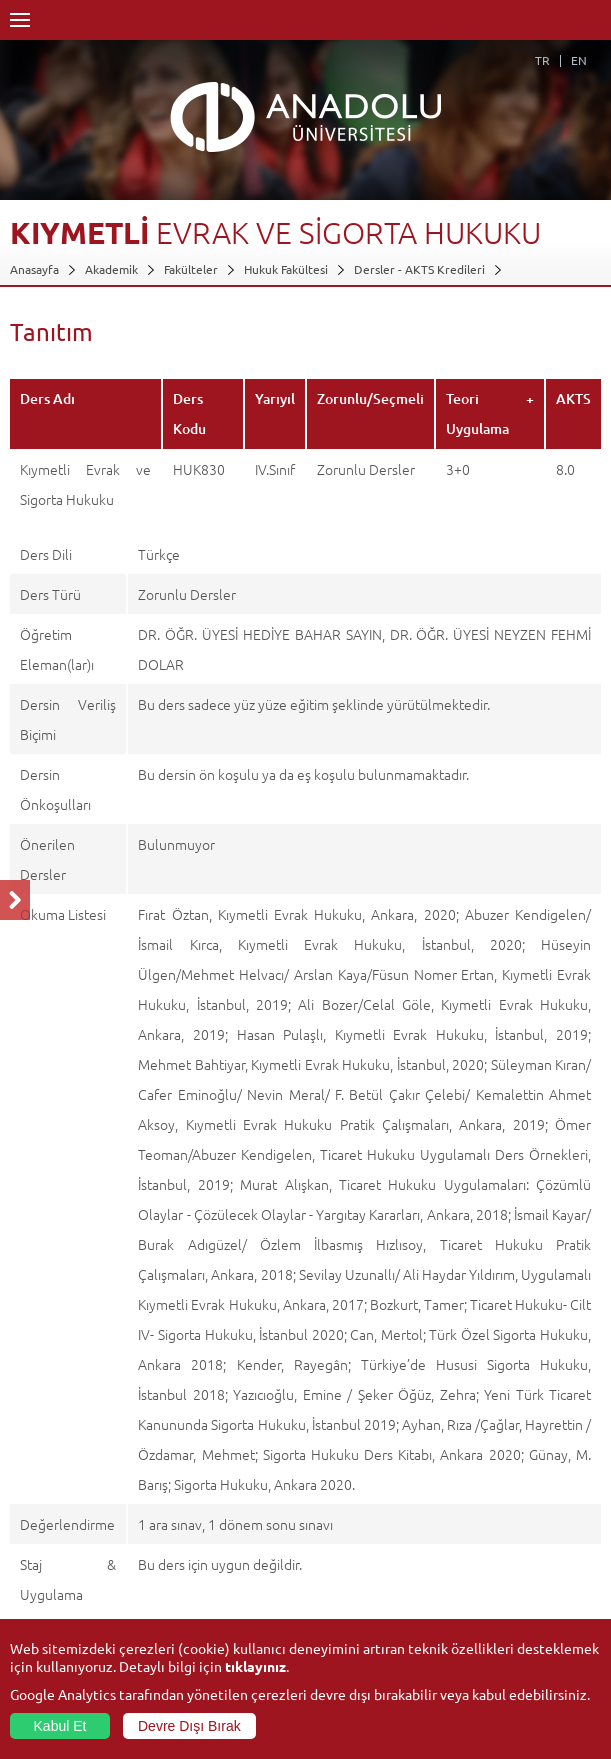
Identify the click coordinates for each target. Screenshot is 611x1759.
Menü (20, 20)
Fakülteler (191, 269)
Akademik (111, 269)
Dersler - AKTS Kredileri (419, 269)
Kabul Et (60, 1726)
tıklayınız (255, 1666)
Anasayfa (34, 269)
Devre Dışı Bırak (189, 1726)
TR (542, 60)
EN (579, 60)
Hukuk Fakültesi (286, 269)
